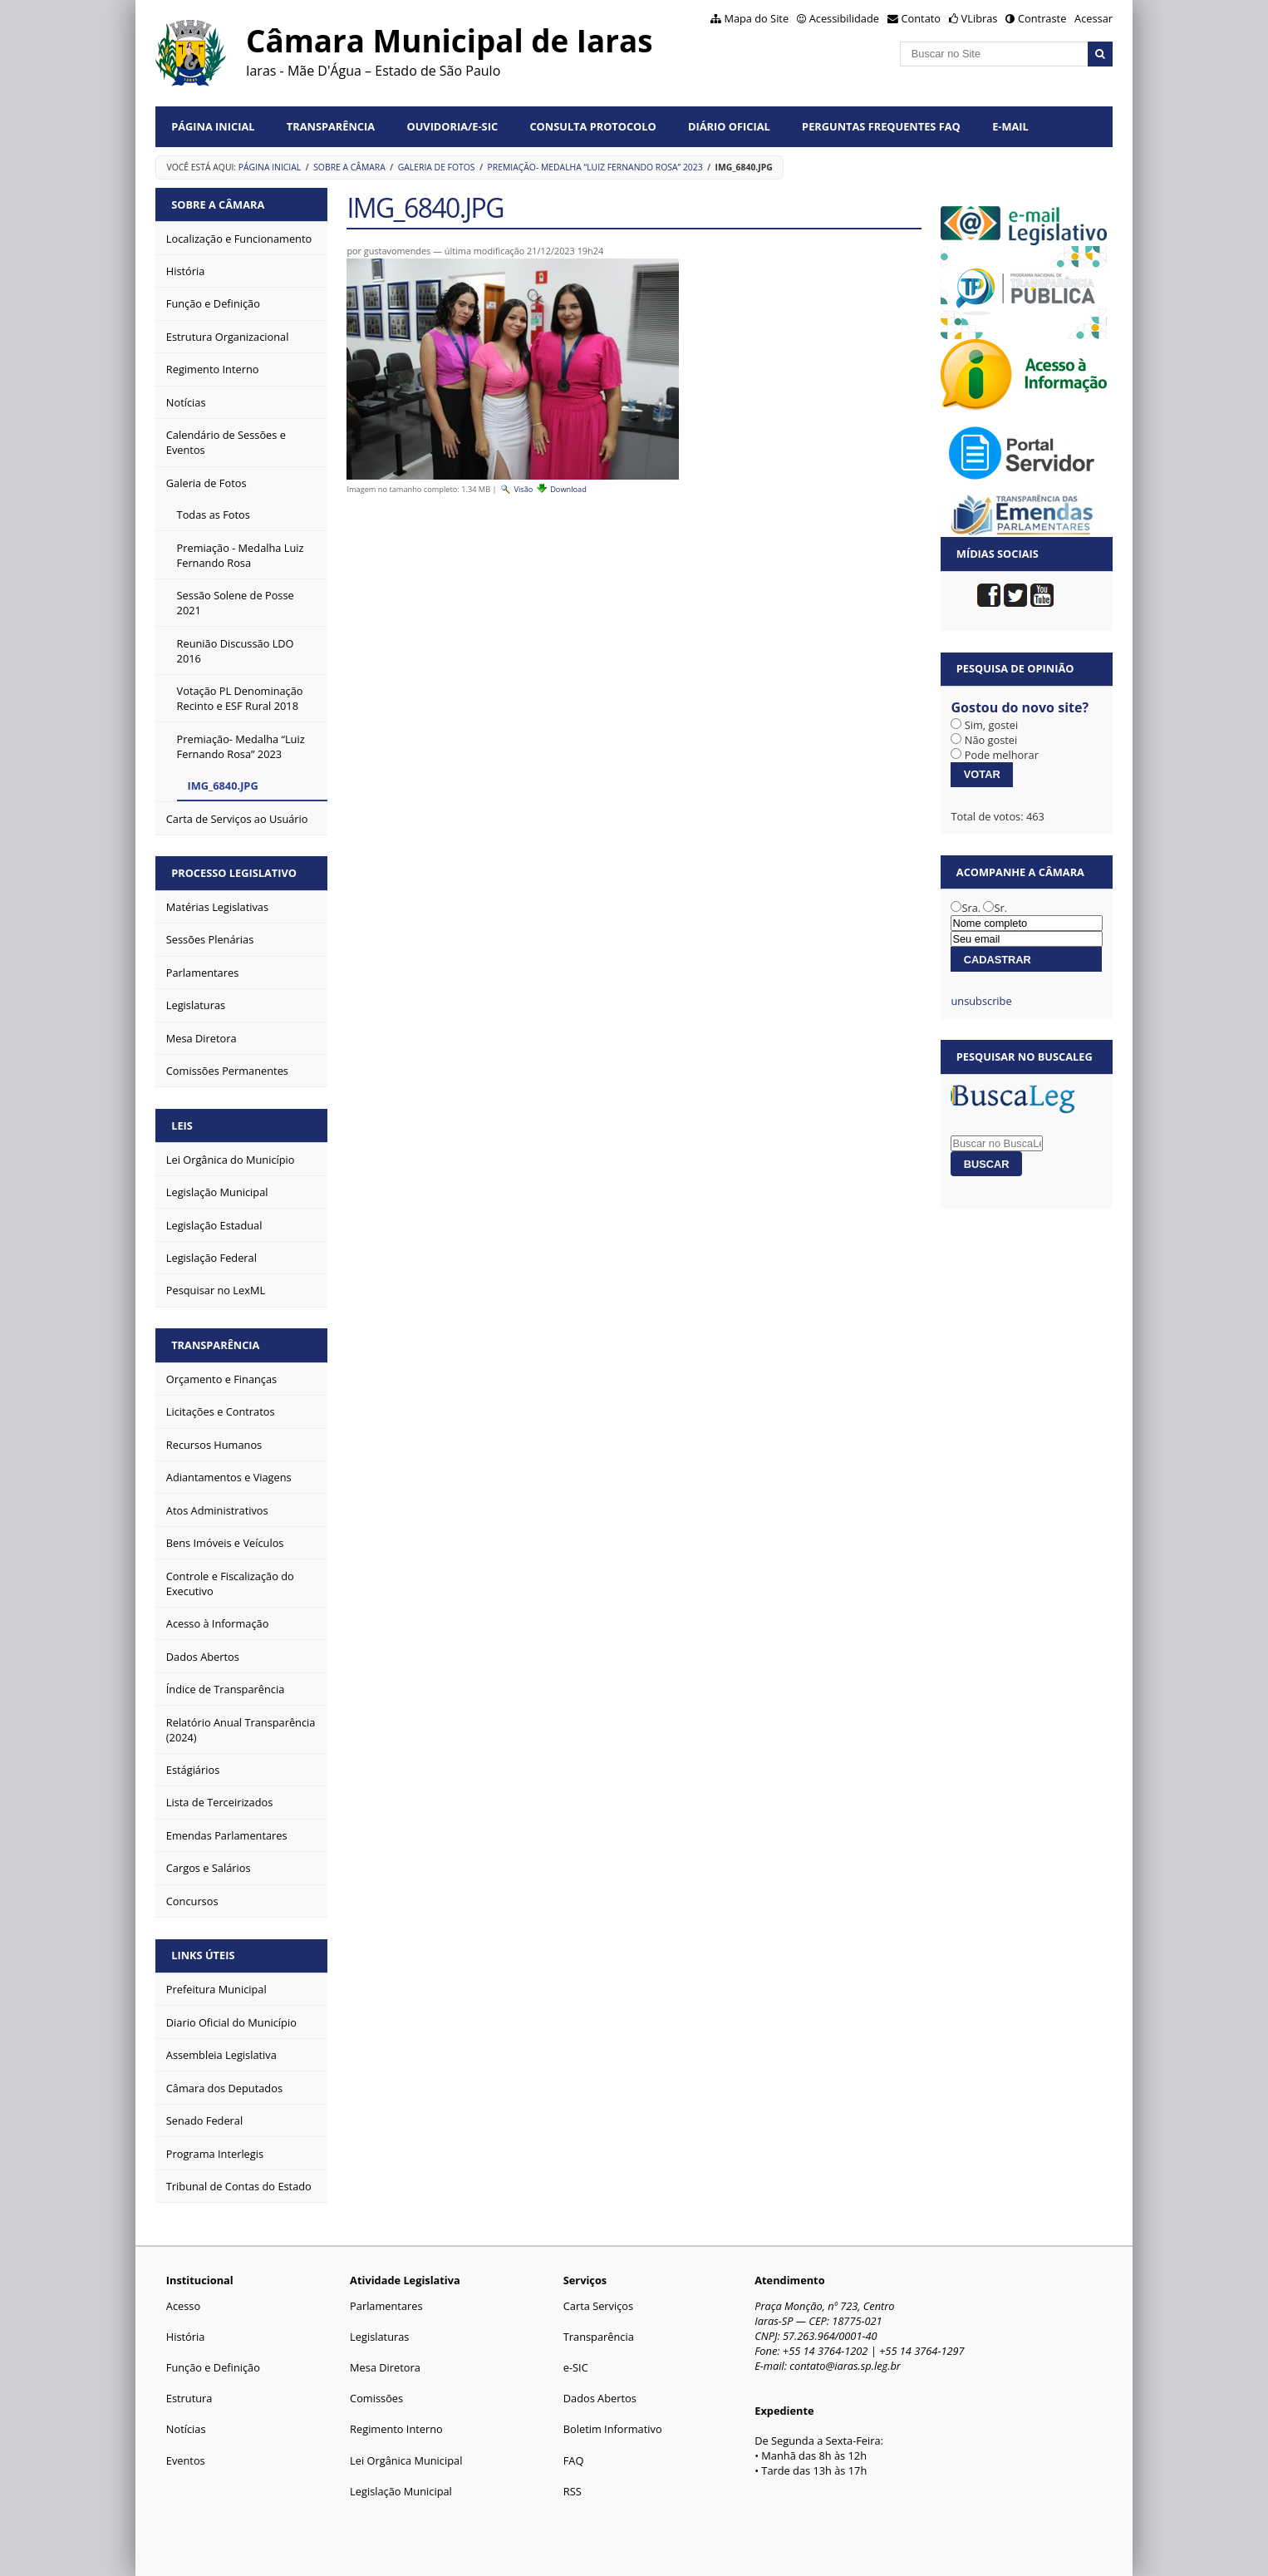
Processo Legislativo (234, 872)
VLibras (979, 18)
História (185, 2336)
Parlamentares (386, 2305)
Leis (182, 1125)
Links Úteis (202, 1955)
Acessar (1093, 18)
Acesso (183, 2305)
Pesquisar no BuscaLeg (1024, 1056)
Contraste (1042, 18)
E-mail (1010, 126)
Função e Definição (213, 2367)
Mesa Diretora (385, 2367)
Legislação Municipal (401, 2491)
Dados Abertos (599, 2398)
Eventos (185, 2460)
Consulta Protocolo (592, 126)
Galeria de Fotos (436, 167)
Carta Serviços (598, 2305)
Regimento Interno (396, 2428)
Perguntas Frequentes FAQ (881, 126)
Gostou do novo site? (1020, 707)
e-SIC (575, 2367)
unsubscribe (981, 1000)
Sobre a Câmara (349, 167)
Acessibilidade (844, 18)
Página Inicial (212, 126)
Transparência (331, 126)
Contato (921, 18)
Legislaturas (379, 2336)
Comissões (376, 2398)
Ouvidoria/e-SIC (452, 126)
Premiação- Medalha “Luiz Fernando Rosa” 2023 (594, 167)
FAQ (573, 2460)
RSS (572, 2491)
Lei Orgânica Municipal (406, 2460)
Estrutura (189, 2398)
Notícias (186, 2428)
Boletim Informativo (612, 2428)
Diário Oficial (729, 126)
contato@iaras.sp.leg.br (845, 2365)
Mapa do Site (756, 18)
